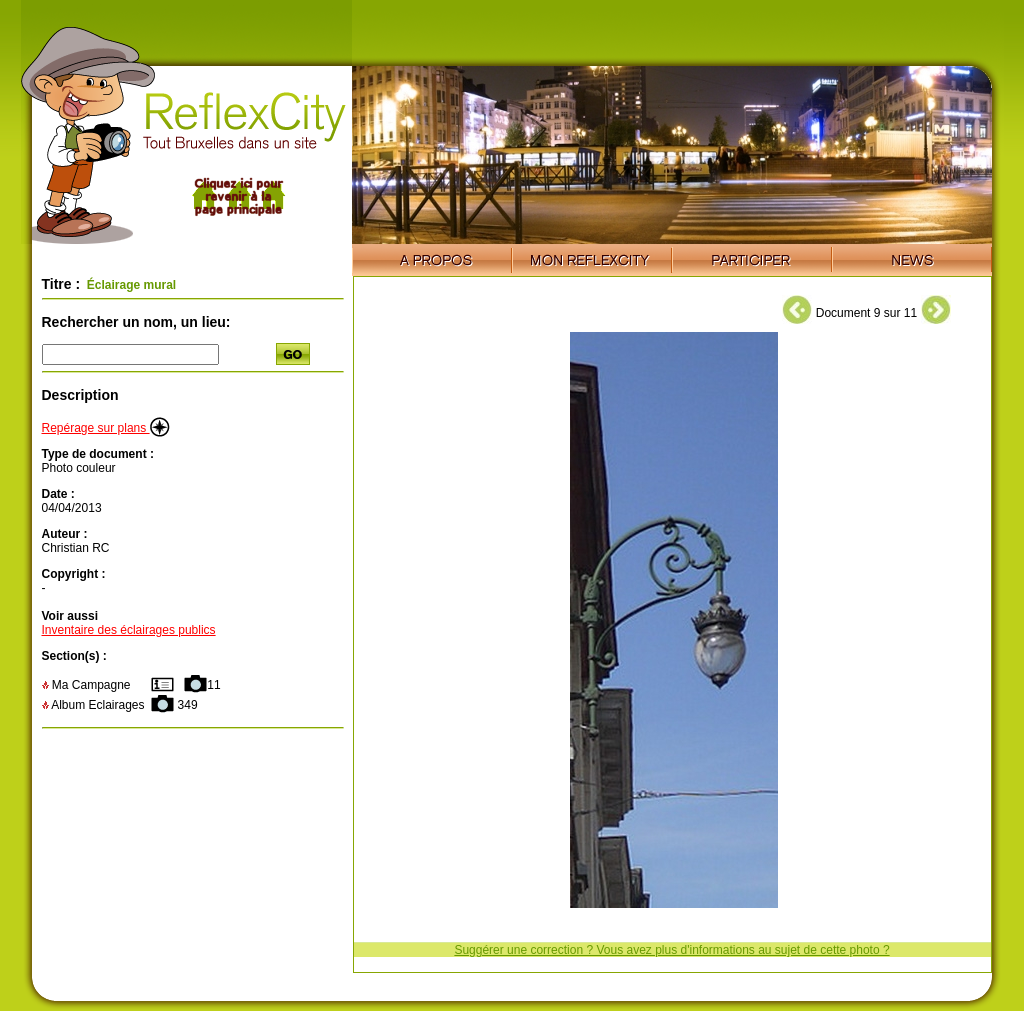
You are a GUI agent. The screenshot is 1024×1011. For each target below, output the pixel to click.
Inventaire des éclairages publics (129, 630)
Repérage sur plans (106, 428)
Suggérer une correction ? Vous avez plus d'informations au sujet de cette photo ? (671, 950)
